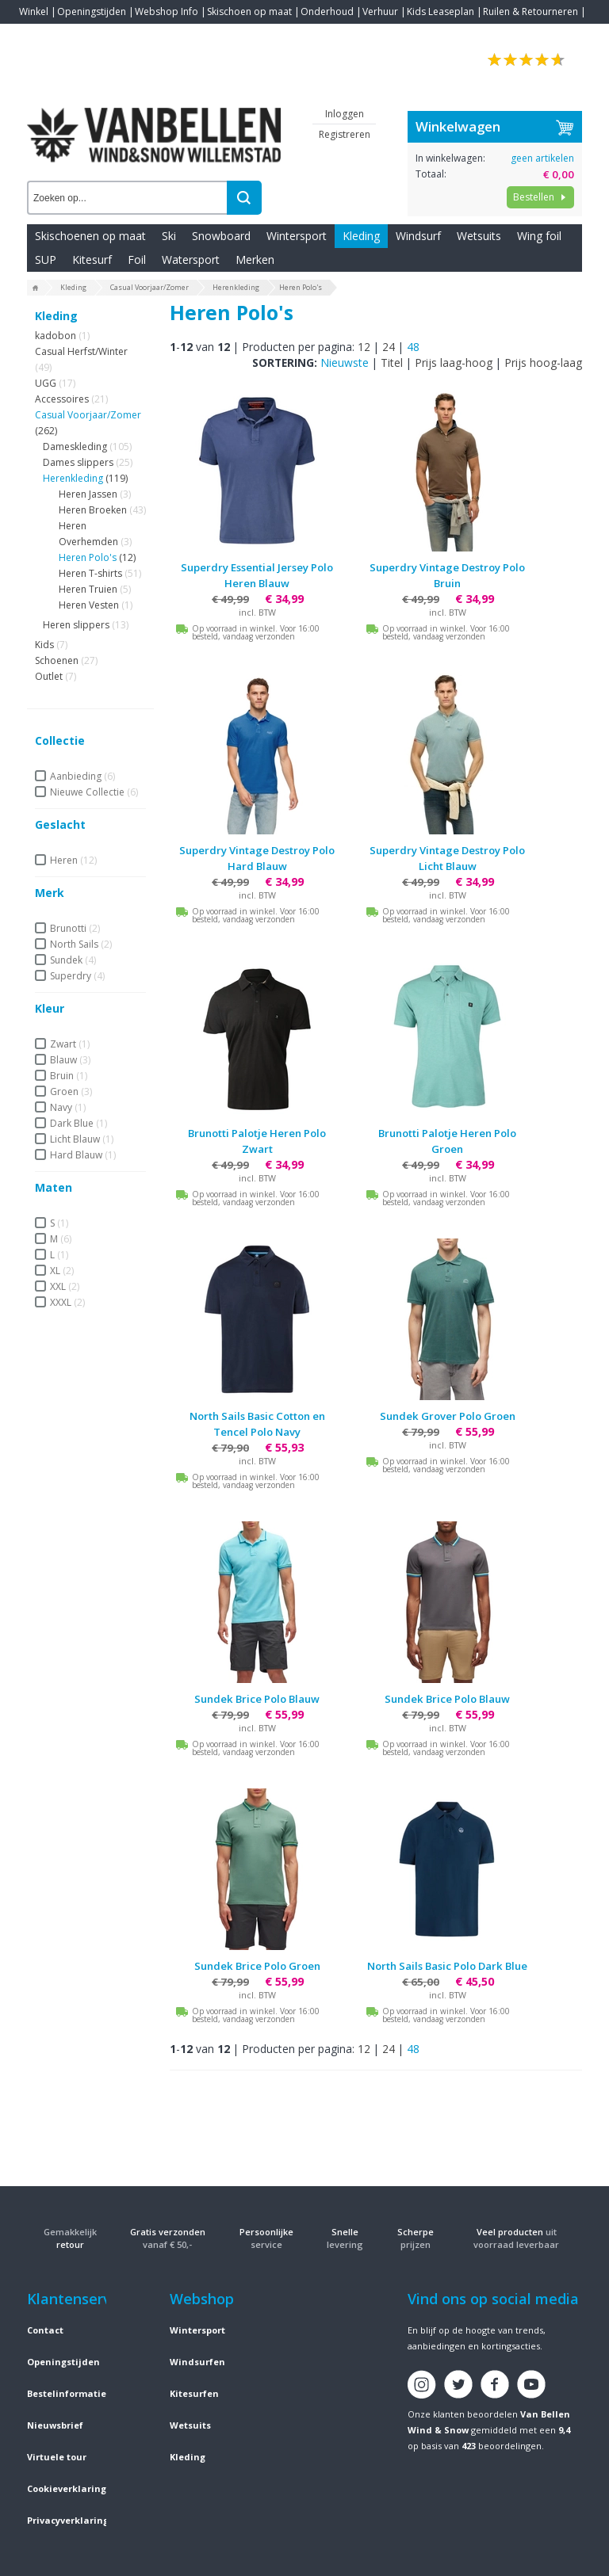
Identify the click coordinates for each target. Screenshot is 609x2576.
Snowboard (221, 235)
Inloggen (344, 113)
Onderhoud (327, 11)
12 (364, 346)
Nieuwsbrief (55, 2425)
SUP (45, 259)
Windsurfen (197, 2362)
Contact (36, 35)
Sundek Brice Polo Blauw (257, 1699)
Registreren (344, 134)
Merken (255, 259)
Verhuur (380, 11)
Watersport (191, 259)
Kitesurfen (194, 2393)
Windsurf (418, 235)
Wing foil (539, 235)
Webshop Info (166, 11)
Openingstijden (91, 11)
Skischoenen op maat (90, 235)
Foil (137, 259)
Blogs (75, 35)
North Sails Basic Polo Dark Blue (447, 1966)
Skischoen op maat (249, 11)
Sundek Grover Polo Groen (447, 1416)
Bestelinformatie (66, 2393)
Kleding (361, 235)
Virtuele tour (56, 2457)
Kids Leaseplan (440, 11)
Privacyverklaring (68, 2520)
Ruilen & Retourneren (530, 11)
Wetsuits (479, 235)
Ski (169, 235)
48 (413, 346)
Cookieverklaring (66, 2488)
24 (388, 346)
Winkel (33, 11)
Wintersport (296, 235)
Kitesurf (92, 259)
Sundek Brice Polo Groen (257, 1966)
